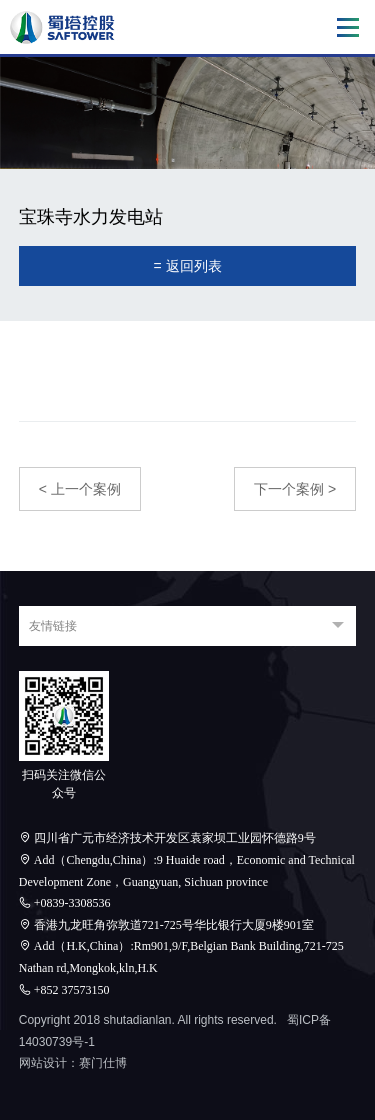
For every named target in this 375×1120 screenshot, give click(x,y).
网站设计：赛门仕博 (73, 1063)
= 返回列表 (187, 266)
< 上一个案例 (80, 489)
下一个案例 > (295, 489)
